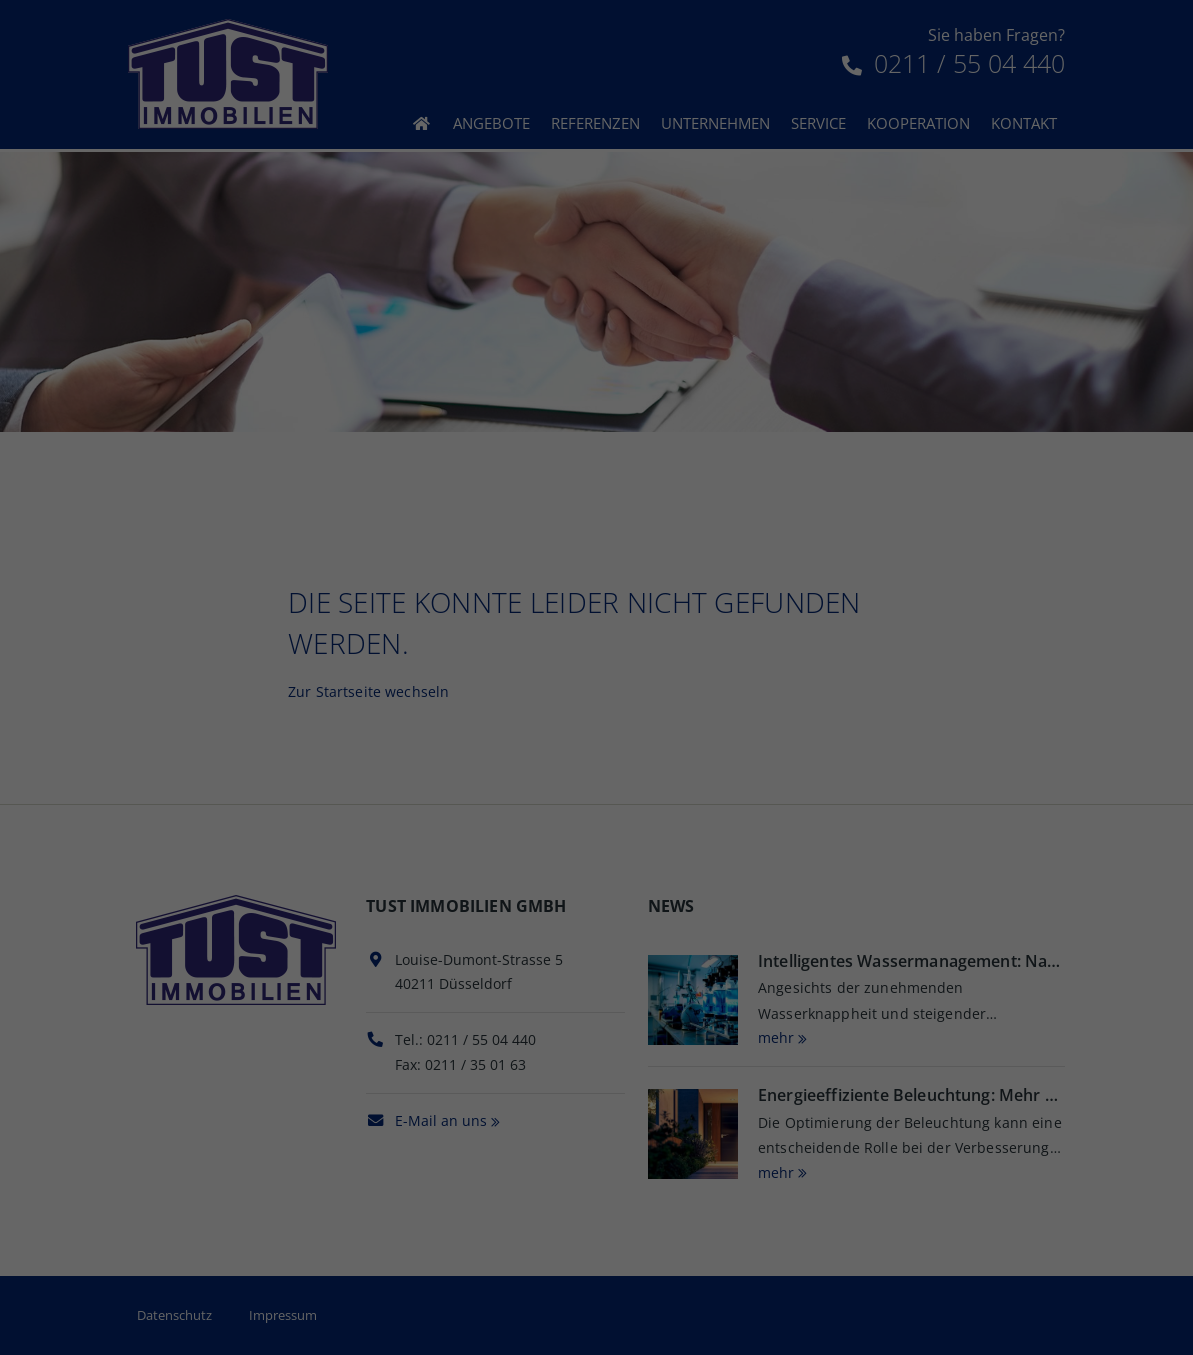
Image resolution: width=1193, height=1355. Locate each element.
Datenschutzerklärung (727, 287)
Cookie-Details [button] (521, 604)
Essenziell (384, 372)
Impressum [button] (682, 604)
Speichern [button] (597, 501)
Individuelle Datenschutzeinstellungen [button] (596, 560)
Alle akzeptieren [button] (596, 442)
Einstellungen (633, 306)
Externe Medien (776, 372)
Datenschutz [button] (606, 604)
